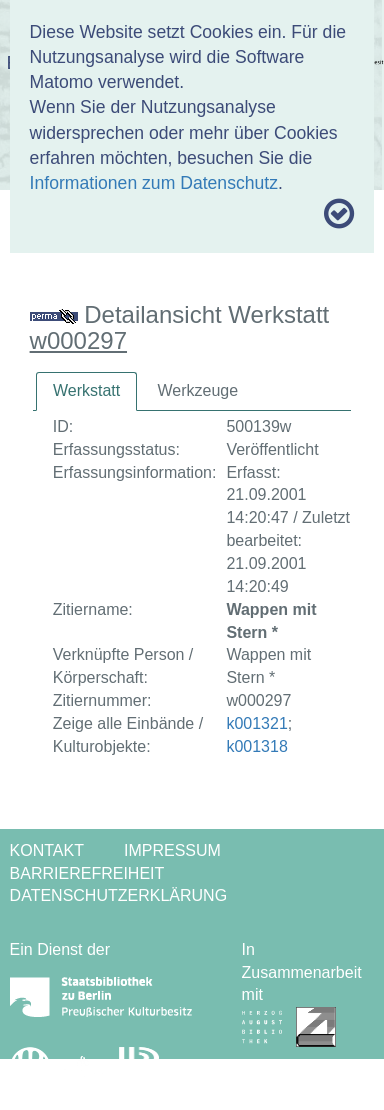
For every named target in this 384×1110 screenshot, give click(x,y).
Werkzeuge (197, 390)
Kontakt (47, 850)
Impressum (172, 850)
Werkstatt (86, 390)
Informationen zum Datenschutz (154, 183)
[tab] (86, 391)
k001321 (256, 723)
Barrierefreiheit (87, 873)
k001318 (256, 746)
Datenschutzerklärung (119, 895)
